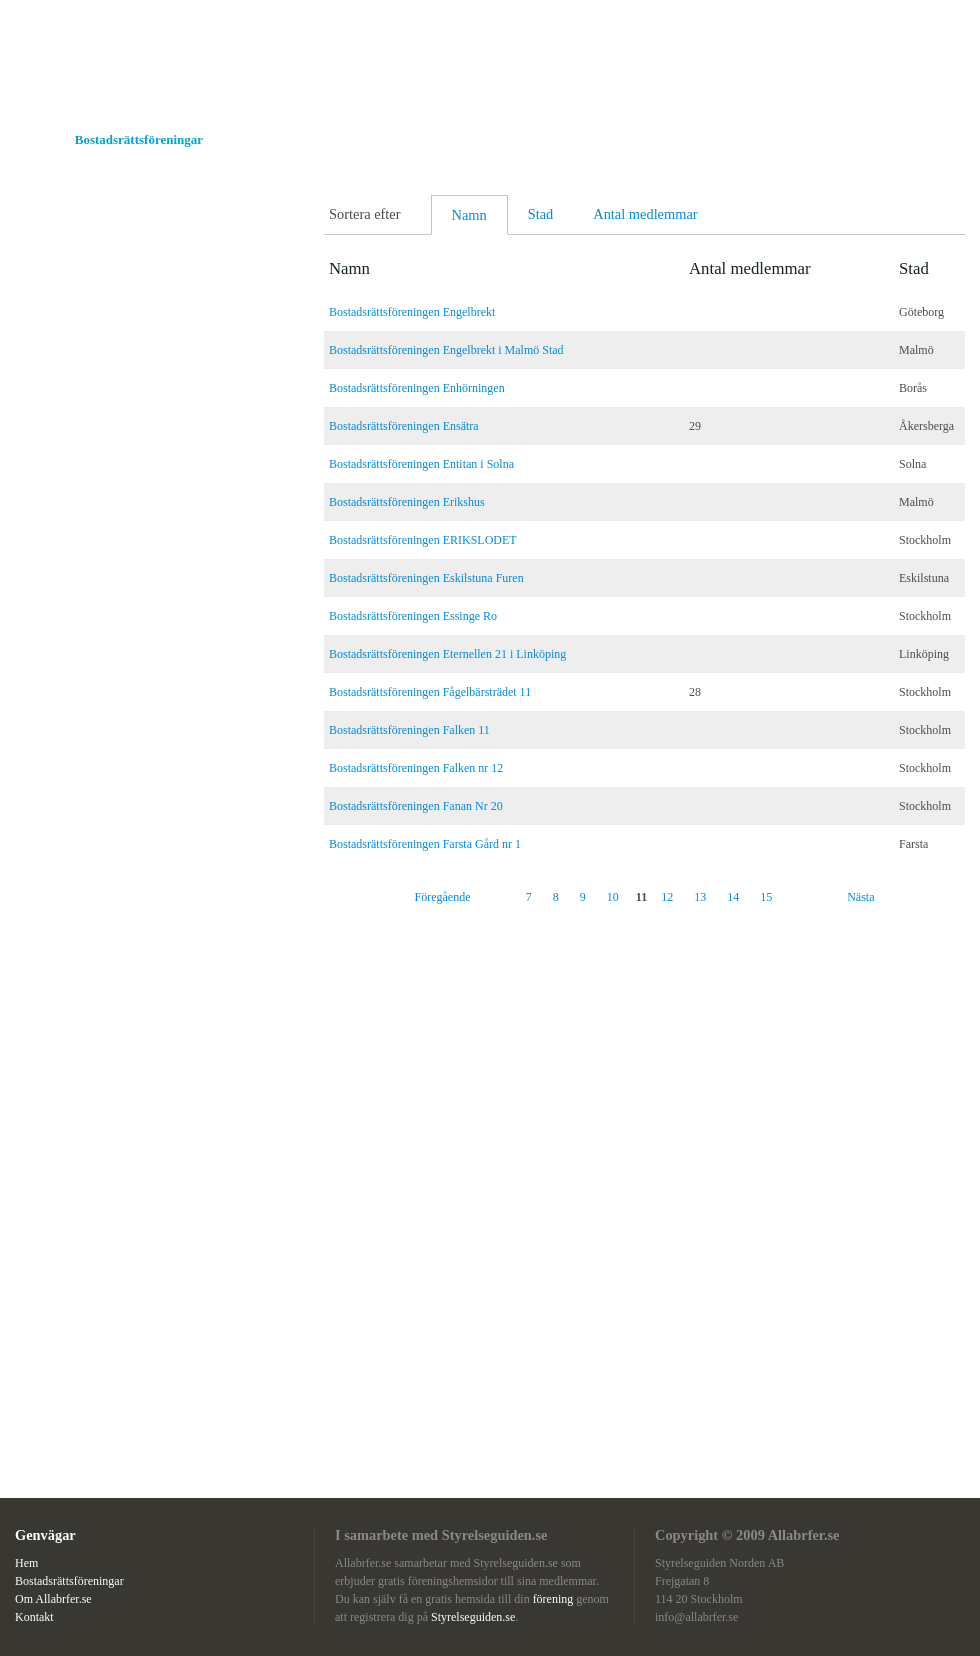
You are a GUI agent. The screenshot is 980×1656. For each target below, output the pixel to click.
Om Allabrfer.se (279, 139)
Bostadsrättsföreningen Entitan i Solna (421, 464)
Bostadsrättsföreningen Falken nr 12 (416, 768)
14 (733, 897)
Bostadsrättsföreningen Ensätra (404, 426)
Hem (29, 139)
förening (555, 1599)
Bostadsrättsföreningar (139, 139)
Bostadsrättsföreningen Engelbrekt (412, 312)
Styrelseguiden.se (473, 1617)
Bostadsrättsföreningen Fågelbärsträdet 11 (430, 692)
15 (766, 897)
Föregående (443, 897)
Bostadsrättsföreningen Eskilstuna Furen (426, 578)
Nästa (860, 897)
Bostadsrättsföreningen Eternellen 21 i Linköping (447, 654)
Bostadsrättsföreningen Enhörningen (417, 388)
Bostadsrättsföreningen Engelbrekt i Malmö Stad (446, 350)
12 (667, 897)
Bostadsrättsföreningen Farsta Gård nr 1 (425, 844)
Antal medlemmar (645, 214)
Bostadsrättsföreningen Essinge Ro (413, 616)
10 (613, 897)
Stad (541, 214)
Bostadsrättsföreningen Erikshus (407, 502)
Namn (469, 215)
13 (700, 897)
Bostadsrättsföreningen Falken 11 (409, 730)
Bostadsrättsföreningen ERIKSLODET (423, 540)
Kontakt (378, 139)
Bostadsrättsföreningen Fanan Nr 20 (416, 806)
